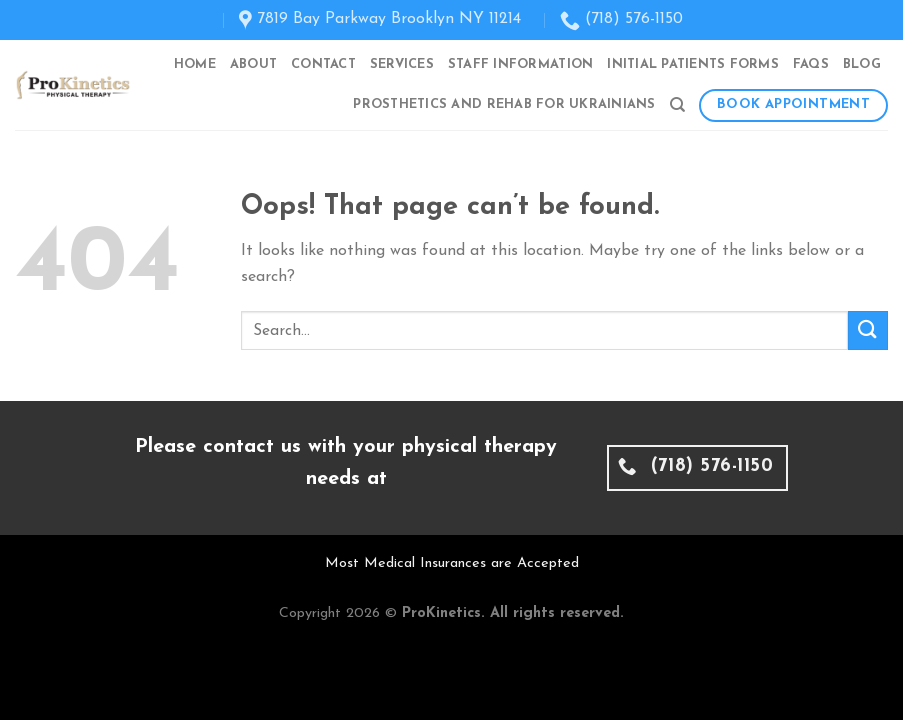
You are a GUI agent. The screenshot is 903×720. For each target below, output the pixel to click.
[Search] (677, 105)
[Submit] (868, 330)
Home (195, 64)
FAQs (811, 64)
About (253, 64)
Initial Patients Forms (693, 64)
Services (402, 64)
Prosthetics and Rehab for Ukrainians (504, 104)
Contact (323, 64)
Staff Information (520, 64)
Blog (862, 64)
